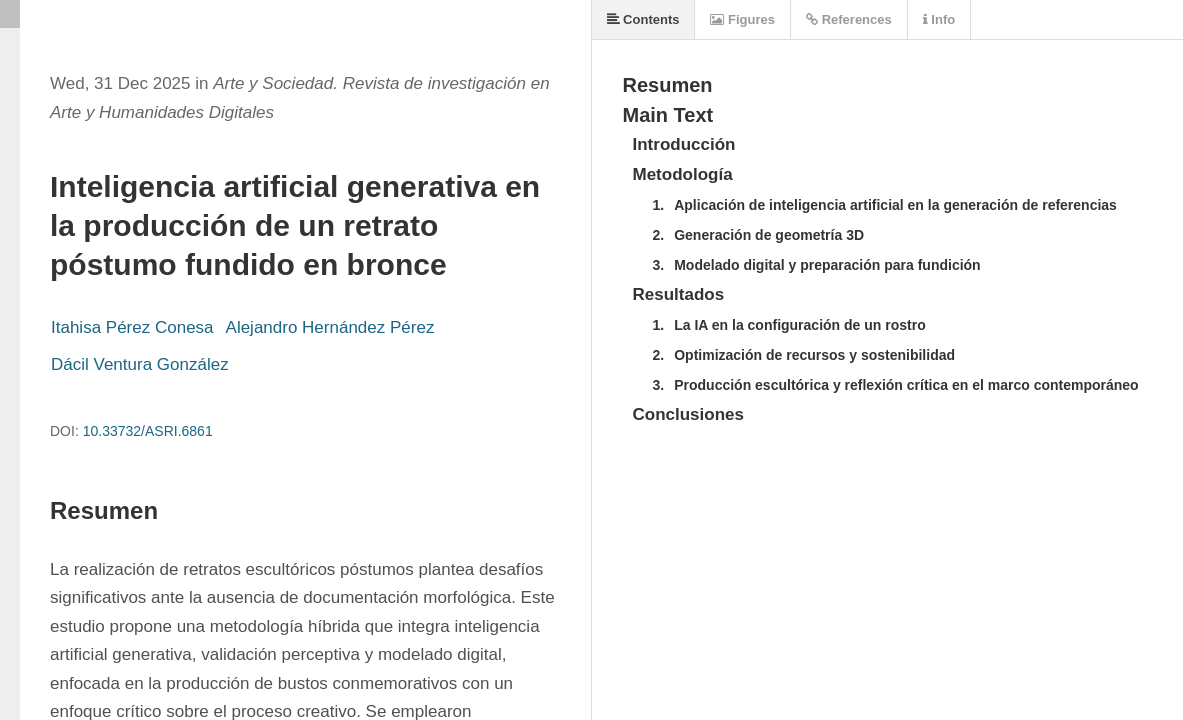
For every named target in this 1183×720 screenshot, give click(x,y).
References (849, 19)
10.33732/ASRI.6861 (148, 431)
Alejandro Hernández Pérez (330, 327)
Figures (742, 19)
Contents (643, 19)
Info (939, 19)
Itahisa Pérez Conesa (132, 327)
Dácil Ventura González (140, 364)
